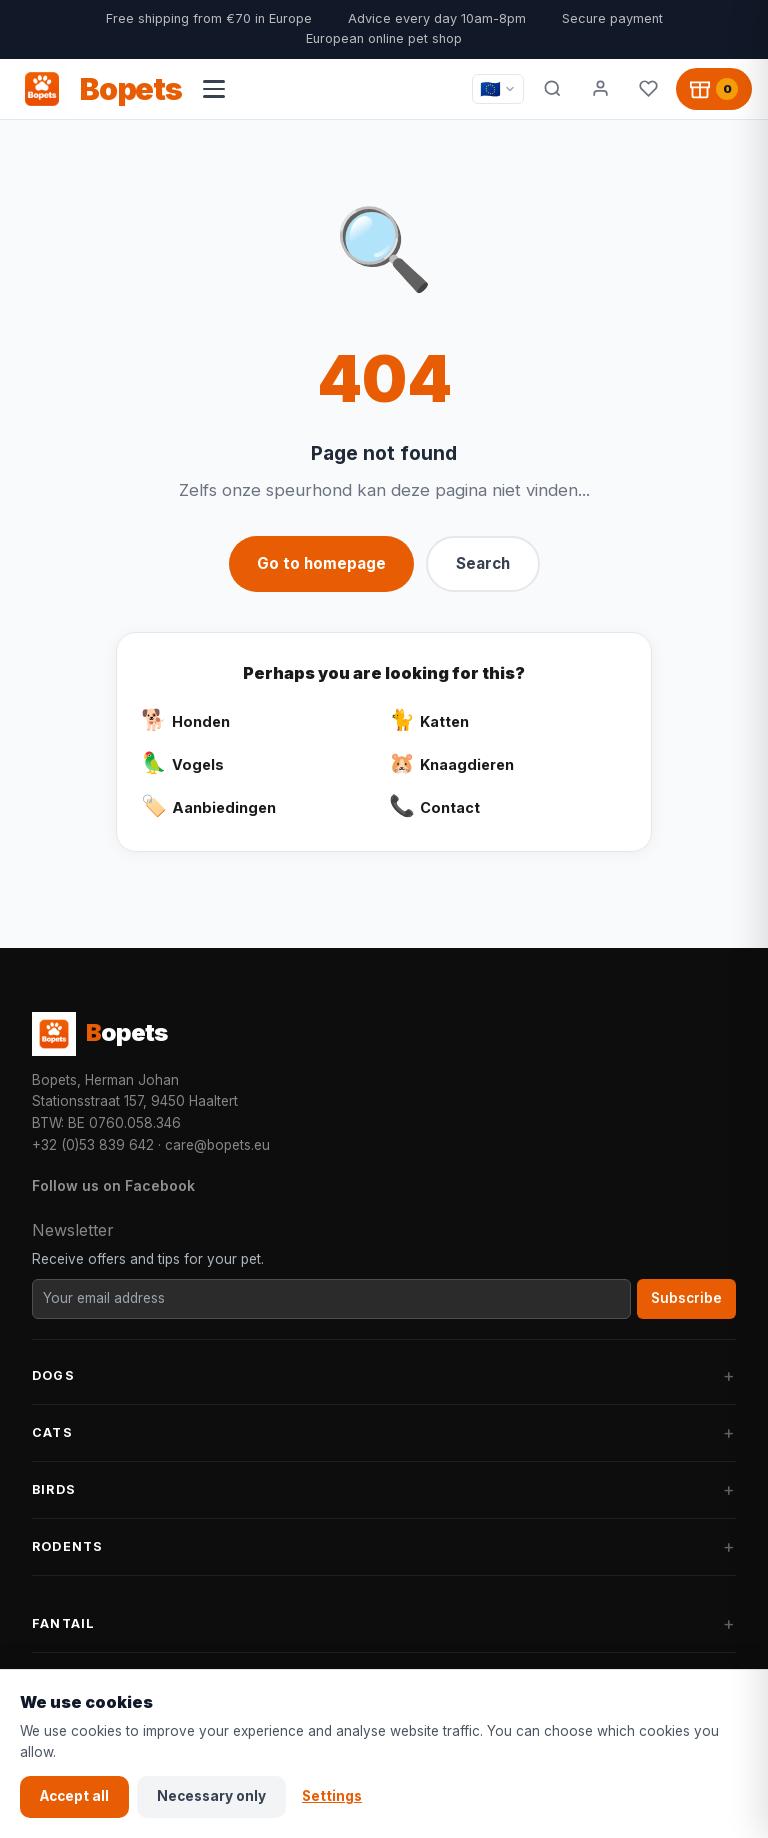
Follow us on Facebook (113, 1185)
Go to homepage (321, 563)
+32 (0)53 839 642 (93, 1145)
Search (483, 563)
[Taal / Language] (498, 89)
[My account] (600, 89)
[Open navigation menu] (214, 89)
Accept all (74, 1796)
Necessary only (211, 1796)
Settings (332, 1796)
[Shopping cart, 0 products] (714, 89)
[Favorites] (648, 89)
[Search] (552, 89)
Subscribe (686, 1298)
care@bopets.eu (217, 1145)
